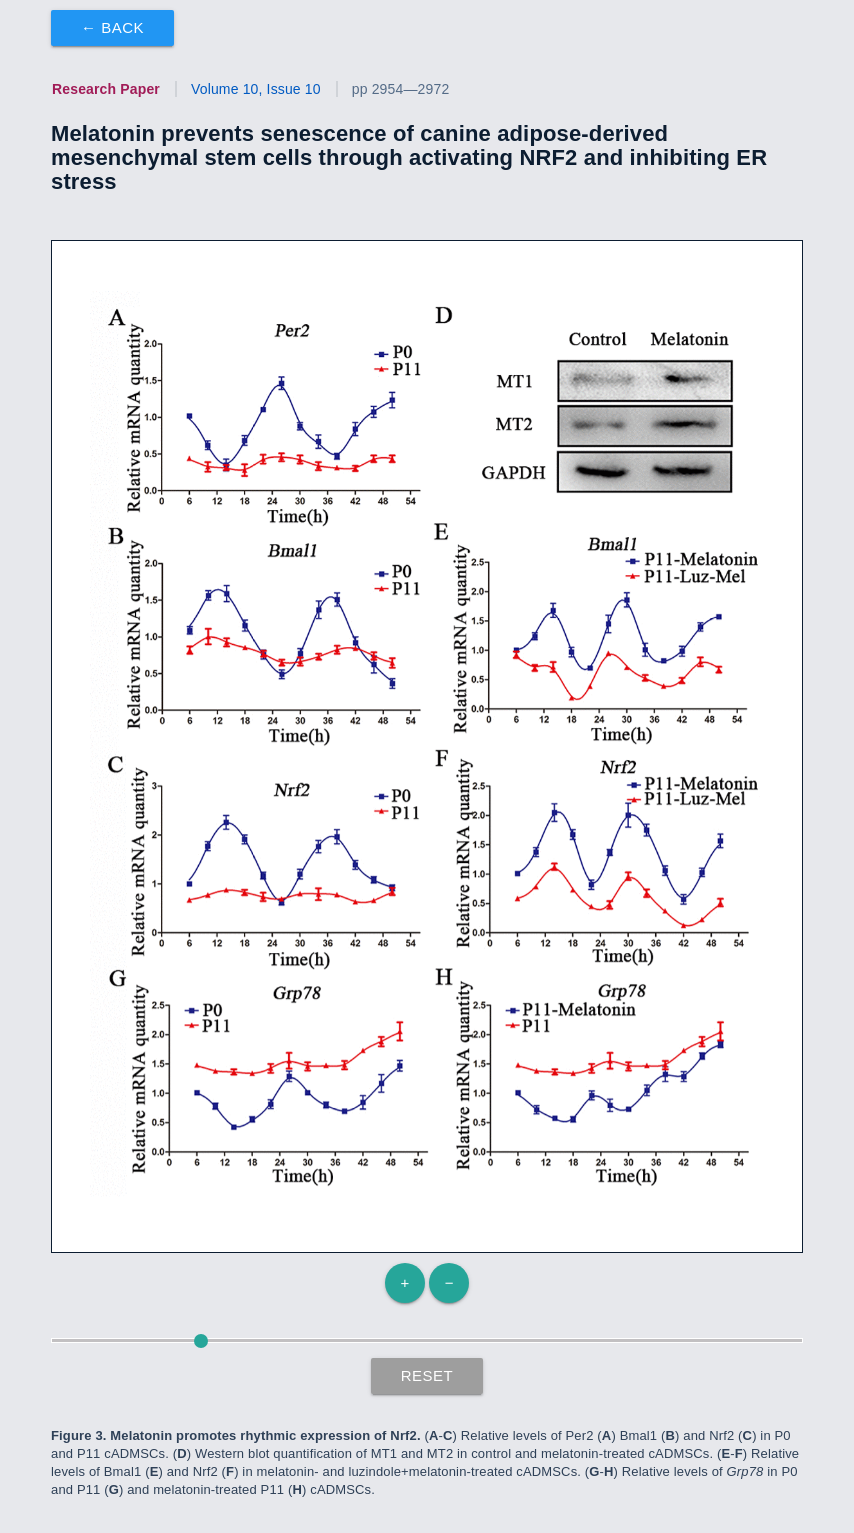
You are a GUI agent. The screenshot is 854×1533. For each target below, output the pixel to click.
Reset (427, 1375)
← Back (112, 27)
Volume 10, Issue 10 (256, 89)
